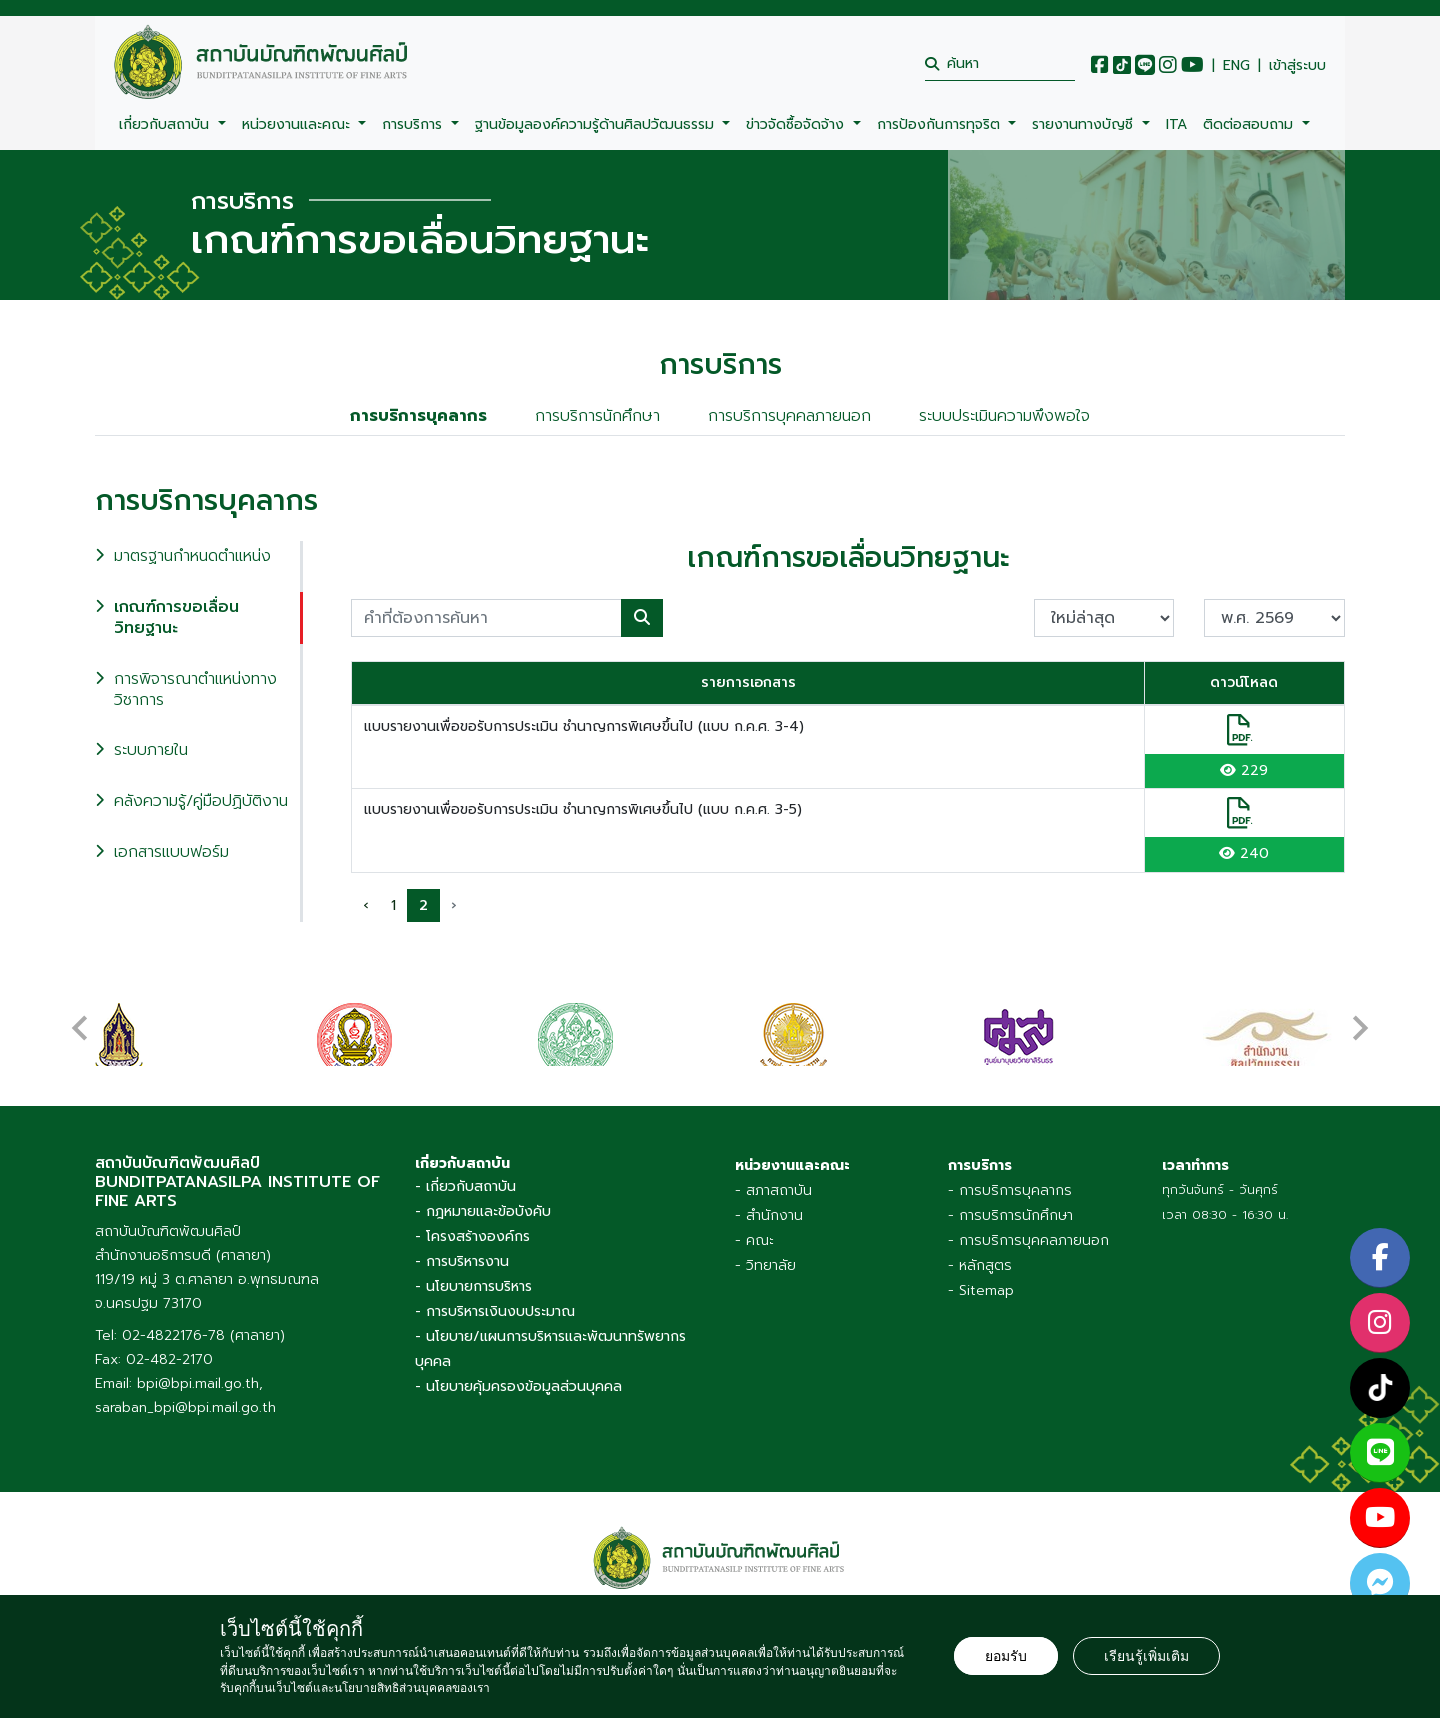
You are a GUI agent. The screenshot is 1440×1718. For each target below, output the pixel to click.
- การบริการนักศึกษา (1010, 1215)
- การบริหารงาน (462, 1261)
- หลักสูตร (980, 1265)
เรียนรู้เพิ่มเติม (1146, 1656)
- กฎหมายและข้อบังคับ (483, 1211)
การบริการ (414, 124)
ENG (1236, 66)
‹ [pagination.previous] (365, 905)
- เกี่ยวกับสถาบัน (465, 1186)
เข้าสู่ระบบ (1297, 66)
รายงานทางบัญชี (1085, 124)
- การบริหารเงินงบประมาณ (495, 1311)
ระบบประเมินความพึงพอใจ (1004, 416)
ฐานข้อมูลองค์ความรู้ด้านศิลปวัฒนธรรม (597, 124)
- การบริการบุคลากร (1010, 1190)
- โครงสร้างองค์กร (472, 1236)
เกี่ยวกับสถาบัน (166, 124)
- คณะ (754, 1240)
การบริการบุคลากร (418, 416)
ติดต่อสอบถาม (1250, 124)
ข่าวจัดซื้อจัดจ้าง (797, 124)
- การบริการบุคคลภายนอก (1028, 1240)
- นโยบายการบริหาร (473, 1286)
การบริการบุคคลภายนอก (789, 416)
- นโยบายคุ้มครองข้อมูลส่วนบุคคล (518, 1386)
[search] (1000, 63)
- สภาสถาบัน (773, 1190)
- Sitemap (981, 1290)
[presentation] (80, 1018)
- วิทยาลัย (765, 1265)
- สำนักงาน (769, 1215)
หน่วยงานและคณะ (298, 124)
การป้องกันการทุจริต (941, 124)
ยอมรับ (1006, 1656)
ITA (1176, 124)
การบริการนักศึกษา (597, 416)
